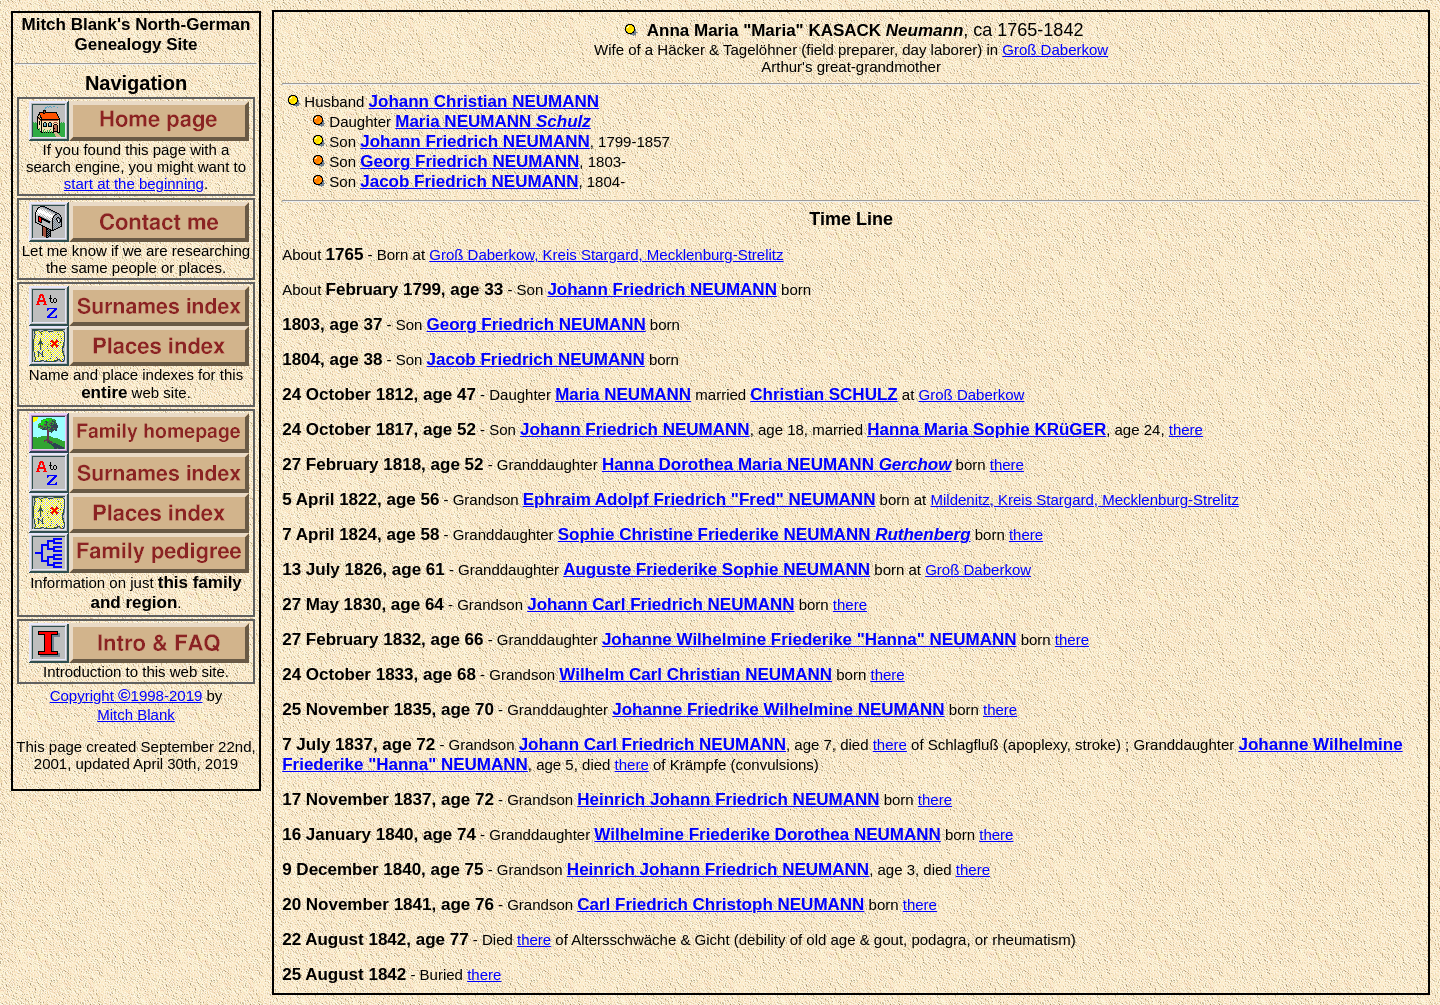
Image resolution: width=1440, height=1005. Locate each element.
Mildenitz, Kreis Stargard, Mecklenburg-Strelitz (1084, 499)
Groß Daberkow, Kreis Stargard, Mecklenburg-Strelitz (606, 254)
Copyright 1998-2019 (126, 695)
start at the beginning (134, 183)
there (1186, 429)
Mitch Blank (136, 714)
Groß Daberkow (1055, 49)
